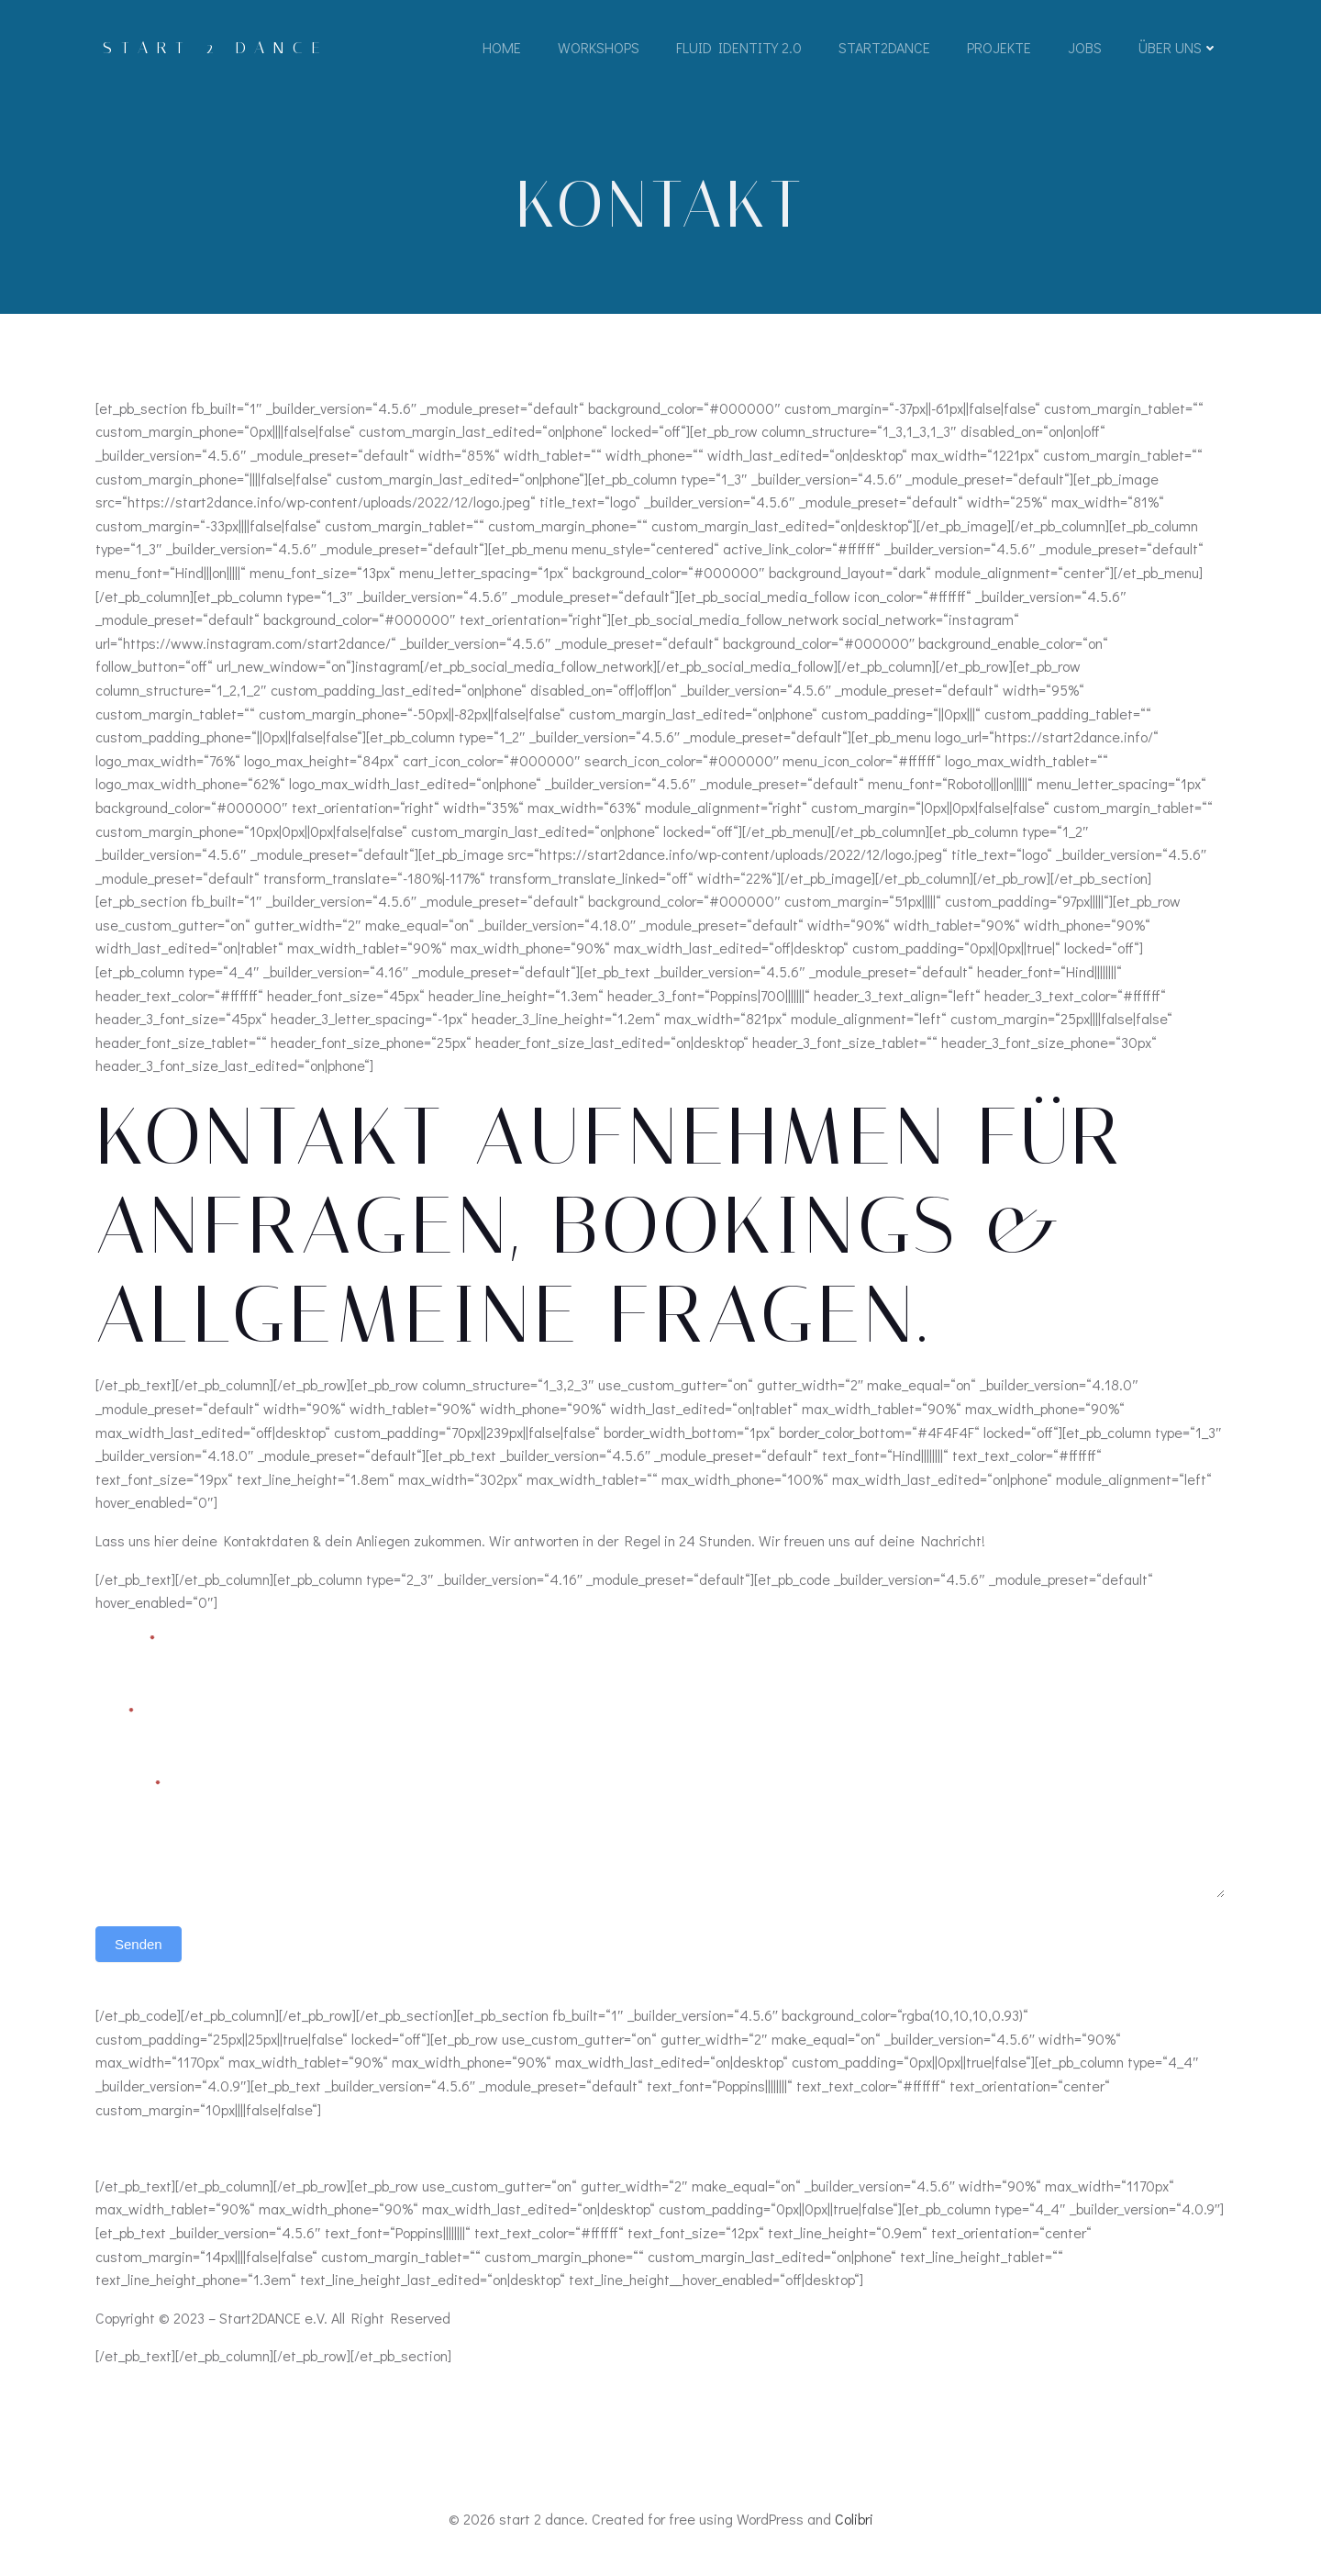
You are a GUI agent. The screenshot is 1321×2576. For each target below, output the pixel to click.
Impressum (130, 2149)
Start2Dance (884, 48)
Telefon (693, 1715)
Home (502, 48)
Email (114, 1715)
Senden (138, 1948)
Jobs (1085, 48)
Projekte (999, 48)
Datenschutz (222, 2149)
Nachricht (127, 1788)
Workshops (598, 48)
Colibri (854, 2521)
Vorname (124, 1643)
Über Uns (1178, 48)
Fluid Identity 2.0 (739, 48)
